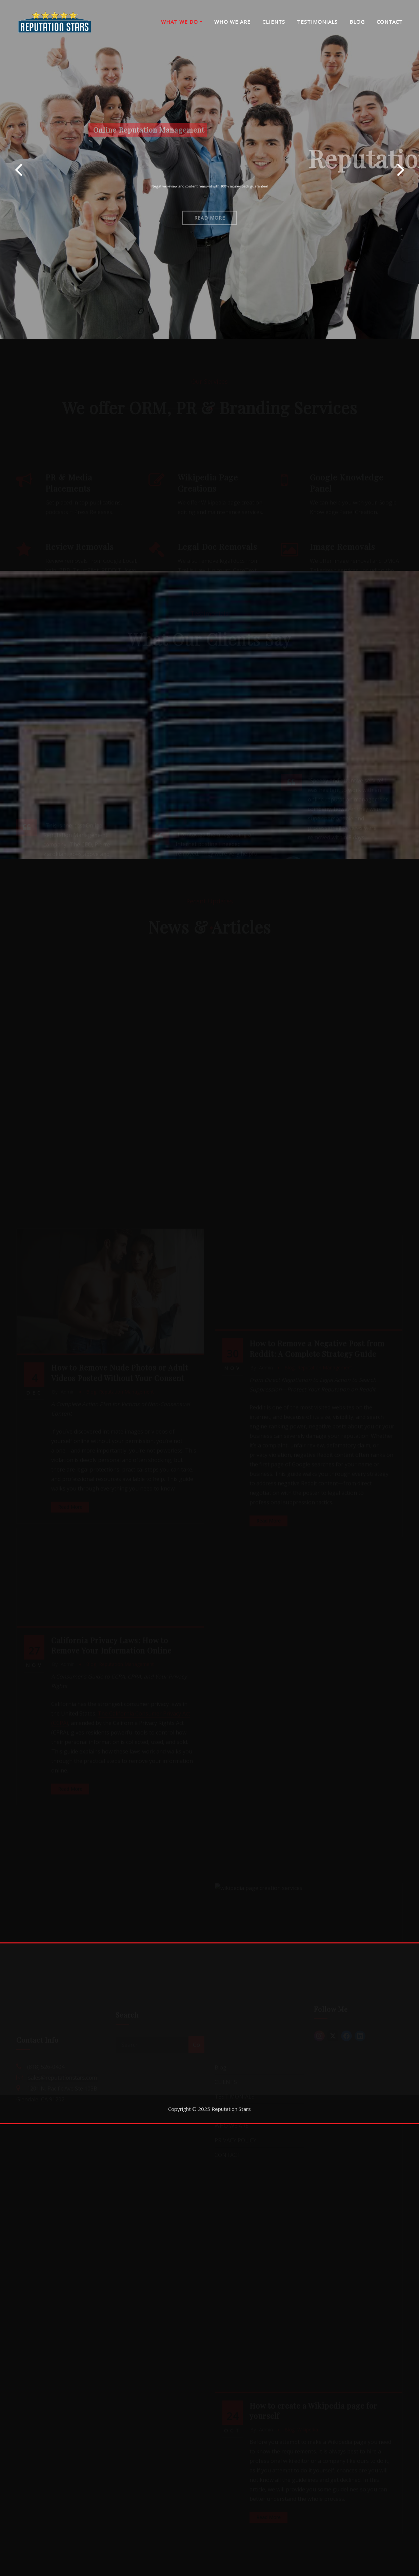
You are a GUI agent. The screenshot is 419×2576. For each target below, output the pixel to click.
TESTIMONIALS (317, 21)
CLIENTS (273, 21)
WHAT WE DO (181, 21)
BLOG (357, 21)
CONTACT (390, 21)
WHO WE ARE (232, 21)
